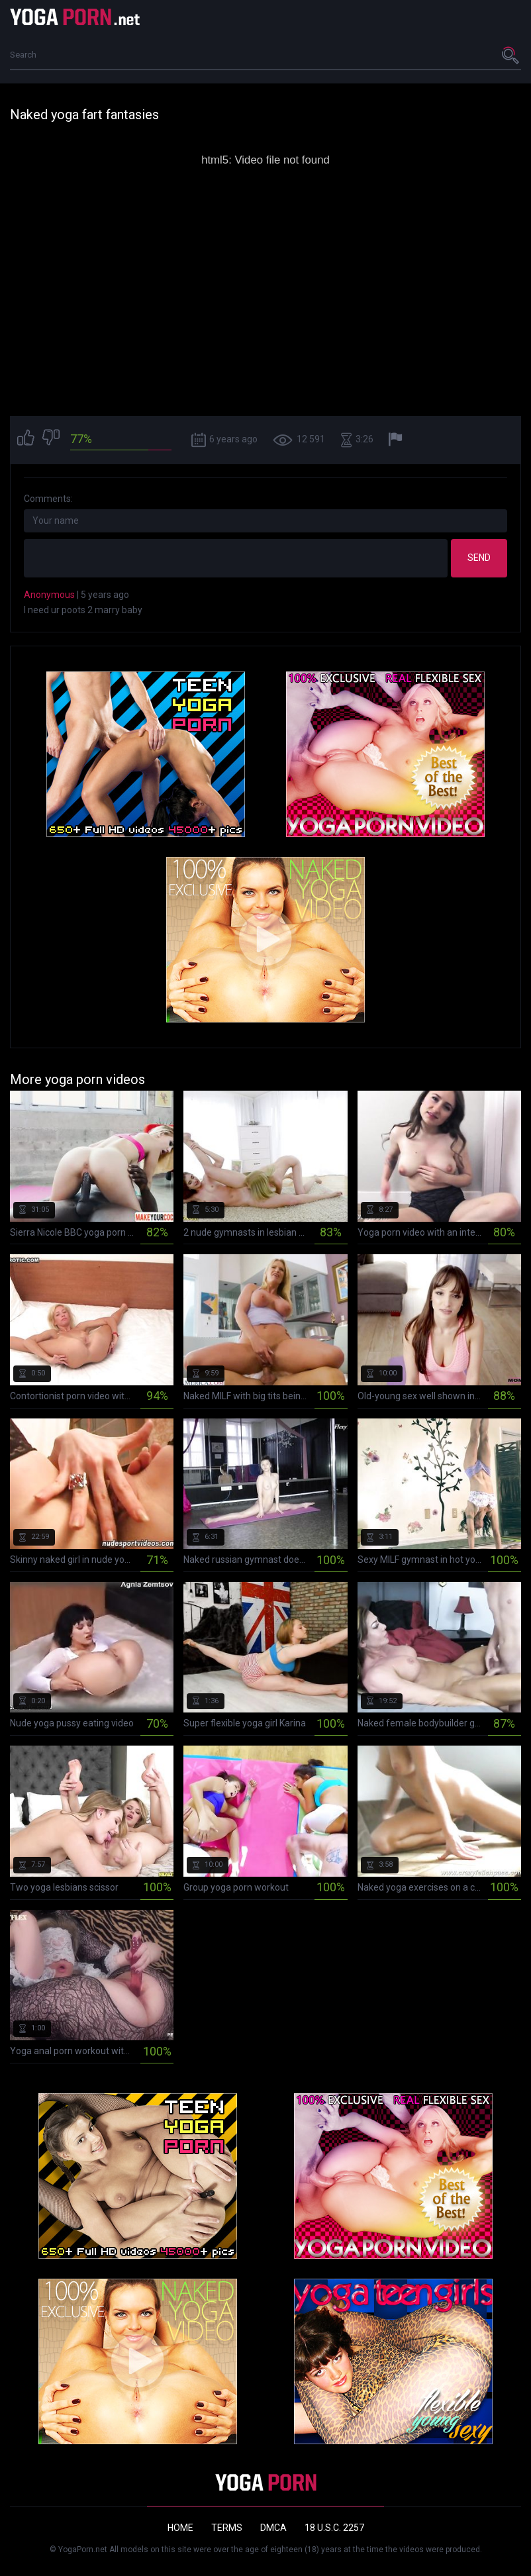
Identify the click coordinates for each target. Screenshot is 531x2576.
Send (479, 557)
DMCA (273, 2527)
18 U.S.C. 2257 (334, 2527)
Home (180, 2527)
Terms (226, 2527)
